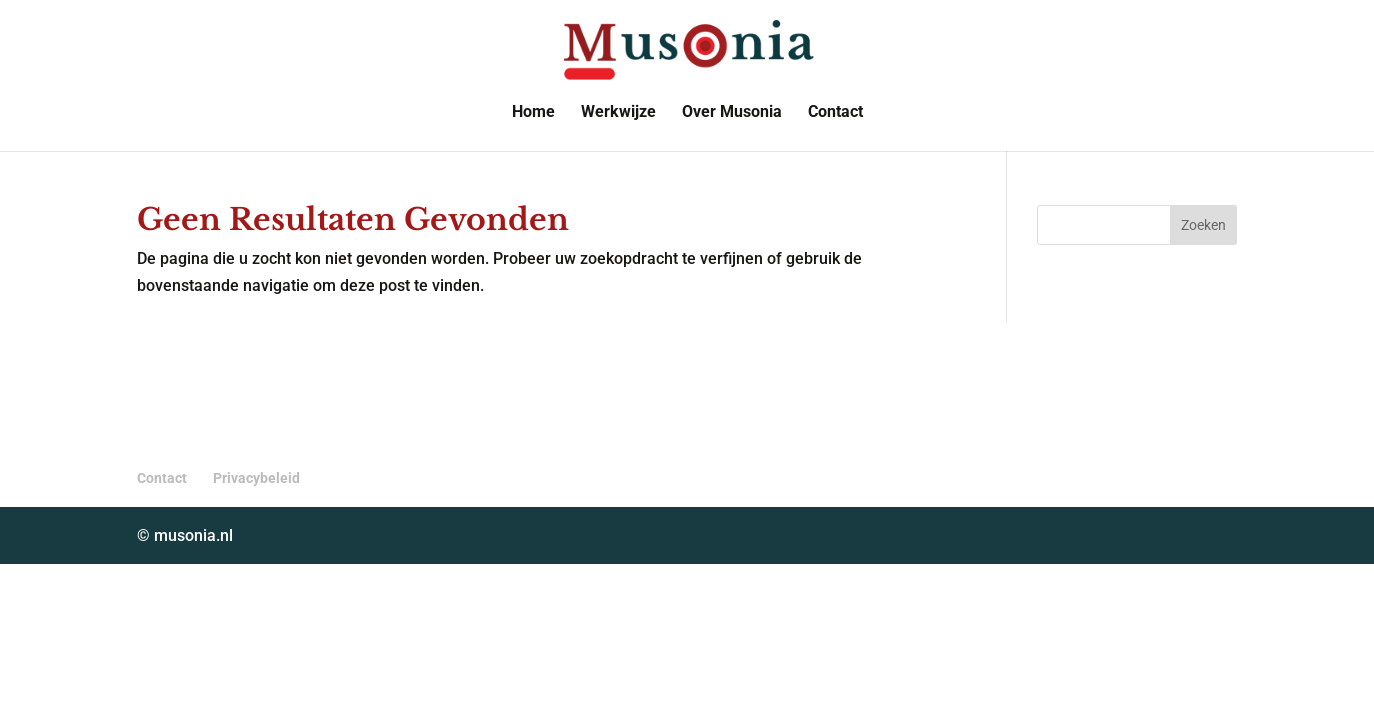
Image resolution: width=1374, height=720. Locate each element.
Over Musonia (732, 113)
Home (533, 113)
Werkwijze (618, 113)
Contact (835, 113)
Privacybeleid (256, 478)
